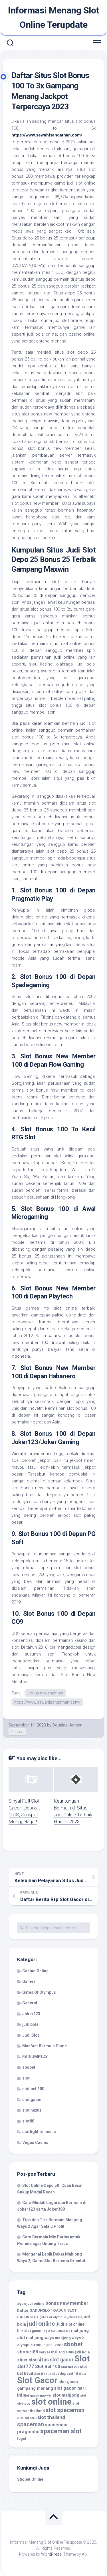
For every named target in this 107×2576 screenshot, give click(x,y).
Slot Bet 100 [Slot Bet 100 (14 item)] (47, 2366)
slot (26, 2078)
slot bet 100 (33, 2088)
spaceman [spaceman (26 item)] (30, 2424)
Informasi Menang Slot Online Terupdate (53, 17)
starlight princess (39, 2131)
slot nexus (32, 2110)
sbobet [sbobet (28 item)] (73, 2344)
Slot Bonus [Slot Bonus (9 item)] (42, 2374)
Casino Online (35, 1971)
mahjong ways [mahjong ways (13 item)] (40, 2337)
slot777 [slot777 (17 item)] (25, 2366)
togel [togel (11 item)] (21, 2438)
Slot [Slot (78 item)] (82, 2358)
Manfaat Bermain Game (44, 2046)
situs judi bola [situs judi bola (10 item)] (78, 2352)
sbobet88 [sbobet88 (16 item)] (27, 2352)
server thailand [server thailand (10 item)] (52, 2352)
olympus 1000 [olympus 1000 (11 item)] (30, 2345)
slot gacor (32, 2099)
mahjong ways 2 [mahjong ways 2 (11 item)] (69, 2338)
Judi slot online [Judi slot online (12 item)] (70, 2324)
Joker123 (31, 2013)
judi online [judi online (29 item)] (41, 2323)
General (17, 1731)
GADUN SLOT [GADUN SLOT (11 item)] (65, 2310)
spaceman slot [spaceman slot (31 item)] (61, 2431)
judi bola (30, 2024)
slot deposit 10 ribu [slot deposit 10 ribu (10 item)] (69, 2373)
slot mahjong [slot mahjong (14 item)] (66, 2395)
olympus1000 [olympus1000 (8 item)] (53, 2345)
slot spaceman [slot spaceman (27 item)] (65, 2410)
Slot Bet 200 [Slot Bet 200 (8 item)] (70, 2367)
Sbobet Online (30, 2479)
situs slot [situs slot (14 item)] (27, 2360)
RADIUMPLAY (35, 2056)
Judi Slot (30, 2035)
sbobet (28, 2067)
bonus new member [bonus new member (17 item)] (66, 2303)
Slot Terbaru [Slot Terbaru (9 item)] (27, 2418)
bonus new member (45, 1693)
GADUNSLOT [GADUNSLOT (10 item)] (28, 2317)
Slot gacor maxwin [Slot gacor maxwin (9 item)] (37, 2395)
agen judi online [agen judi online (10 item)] (31, 2303)
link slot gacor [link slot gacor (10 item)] (29, 2331)
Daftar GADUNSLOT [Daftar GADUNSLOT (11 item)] (34, 2310)
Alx (84, 2554)
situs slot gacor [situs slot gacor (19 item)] (55, 2360)
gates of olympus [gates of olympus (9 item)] (52, 2317)
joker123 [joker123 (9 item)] (74, 2317)
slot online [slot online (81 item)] (51, 2402)
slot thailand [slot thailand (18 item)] (51, 2417)
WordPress (51, 2554)
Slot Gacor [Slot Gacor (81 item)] (37, 2380)
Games (29, 1981)
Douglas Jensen (67, 1725)
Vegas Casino (35, 2142)
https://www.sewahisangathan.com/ (47, 1702)
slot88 (28, 2121)
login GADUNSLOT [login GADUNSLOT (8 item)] (56, 2331)
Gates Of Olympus (39, 1992)
